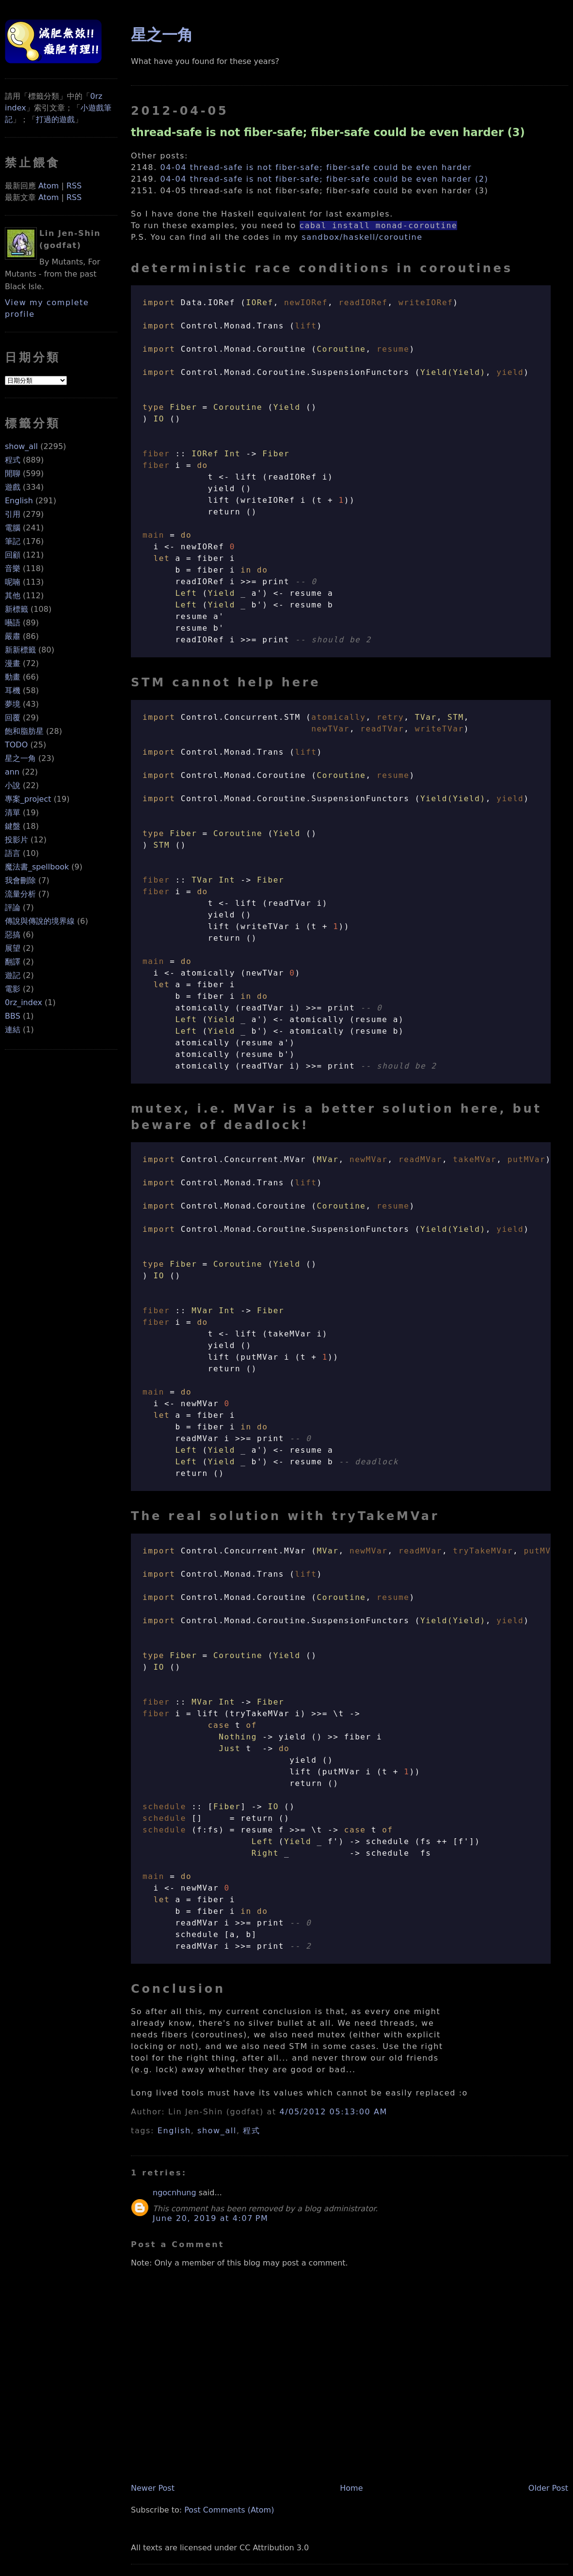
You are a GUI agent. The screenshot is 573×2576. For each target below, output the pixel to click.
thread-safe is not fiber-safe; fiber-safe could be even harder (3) (328, 132)
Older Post (548, 2488)
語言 (12, 853)
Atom (48, 185)
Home (351, 2488)
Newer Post (153, 2488)
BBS (12, 1016)
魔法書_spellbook (37, 866)
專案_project (28, 799)
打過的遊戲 (55, 119)
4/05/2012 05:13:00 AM (333, 2111)
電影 (12, 988)
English (19, 500)
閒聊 (12, 473)
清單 (12, 812)
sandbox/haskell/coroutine (362, 237)
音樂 (12, 568)
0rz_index (23, 1002)
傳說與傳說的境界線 (40, 921)
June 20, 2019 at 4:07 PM (210, 2218)
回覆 (12, 717)
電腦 (12, 527)
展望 (12, 948)
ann (12, 771)
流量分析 (20, 894)
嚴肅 (12, 636)
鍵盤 (12, 826)
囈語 (12, 622)
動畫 (12, 677)
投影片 (16, 839)
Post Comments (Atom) (229, 2509)
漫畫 (12, 663)
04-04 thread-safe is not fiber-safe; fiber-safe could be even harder (316, 167)
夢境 (12, 704)
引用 (12, 514)
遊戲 (12, 487)
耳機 (12, 690)
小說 (12, 785)
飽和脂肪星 (24, 731)
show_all (21, 446)
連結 (12, 1029)
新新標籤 (20, 649)
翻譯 (12, 961)
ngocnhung (174, 2192)
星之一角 (20, 758)
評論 (12, 907)
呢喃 (12, 582)
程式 (12, 460)
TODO (16, 744)
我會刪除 (20, 880)
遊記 (12, 975)
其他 (12, 595)
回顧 (12, 554)
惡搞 (12, 934)
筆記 (12, 541)
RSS (73, 185)
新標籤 (16, 609)
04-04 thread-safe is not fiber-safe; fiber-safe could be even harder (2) (324, 179)
